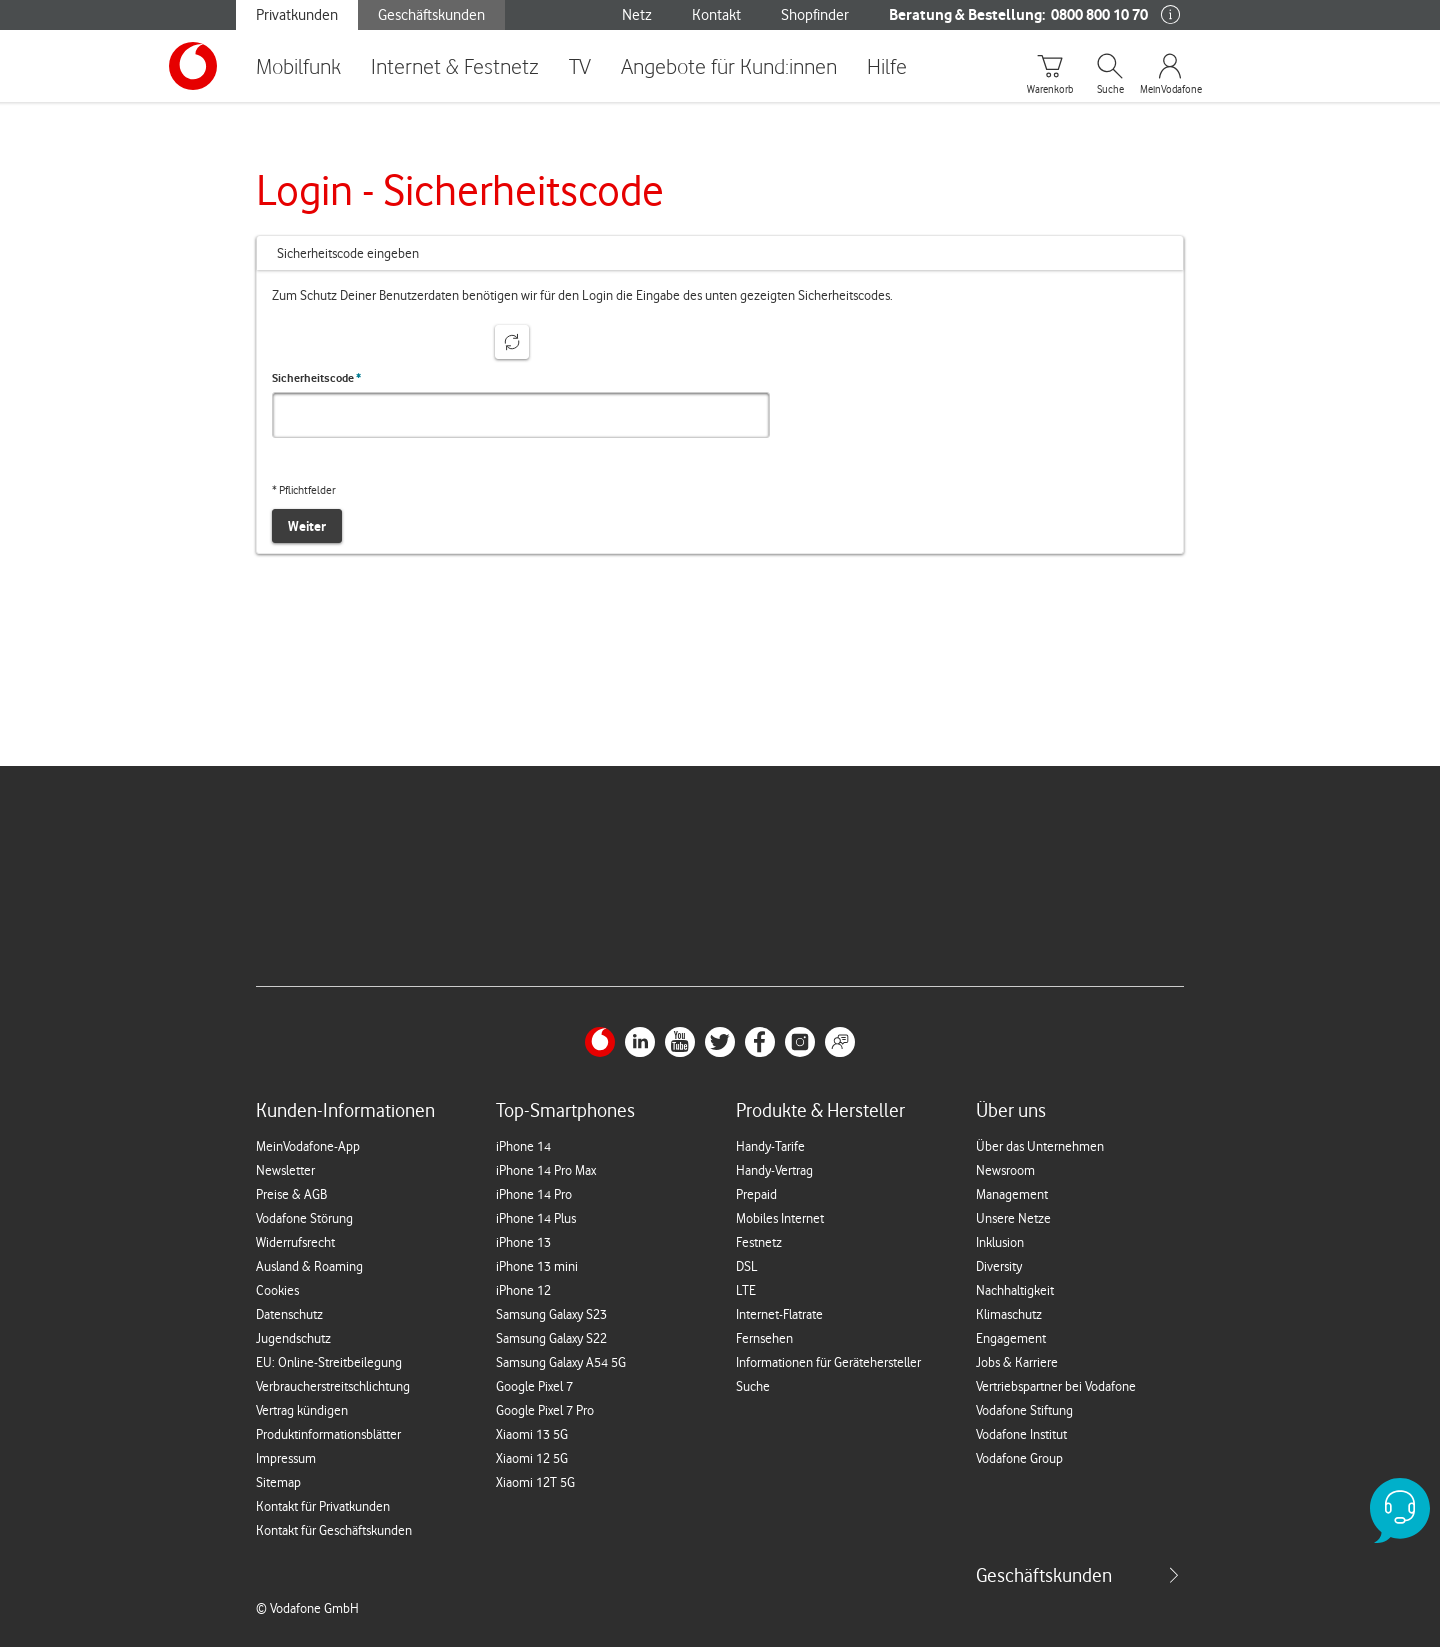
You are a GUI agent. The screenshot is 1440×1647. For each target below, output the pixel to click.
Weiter (307, 526)
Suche (1110, 90)
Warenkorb (1050, 90)
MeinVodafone (1170, 90)
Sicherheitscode (316, 378)
